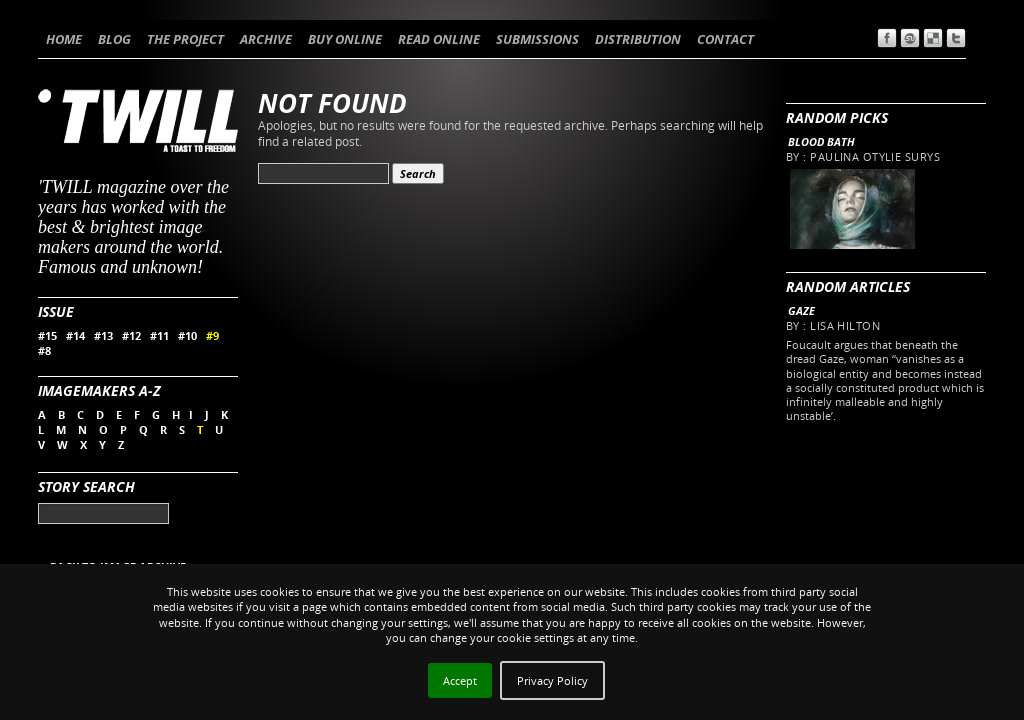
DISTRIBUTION (638, 39)
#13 (103, 335)
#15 (47, 335)
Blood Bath (821, 141)
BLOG (114, 39)
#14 (75, 335)
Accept (460, 680)
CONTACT (725, 39)
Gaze (801, 310)
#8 (44, 350)
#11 (159, 335)
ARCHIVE (266, 39)
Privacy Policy (552, 680)
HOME (64, 39)
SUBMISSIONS (537, 39)
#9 (212, 335)
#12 (131, 335)
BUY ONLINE (345, 39)
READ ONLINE (439, 39)
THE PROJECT (185, 39)
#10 (187, 335)
